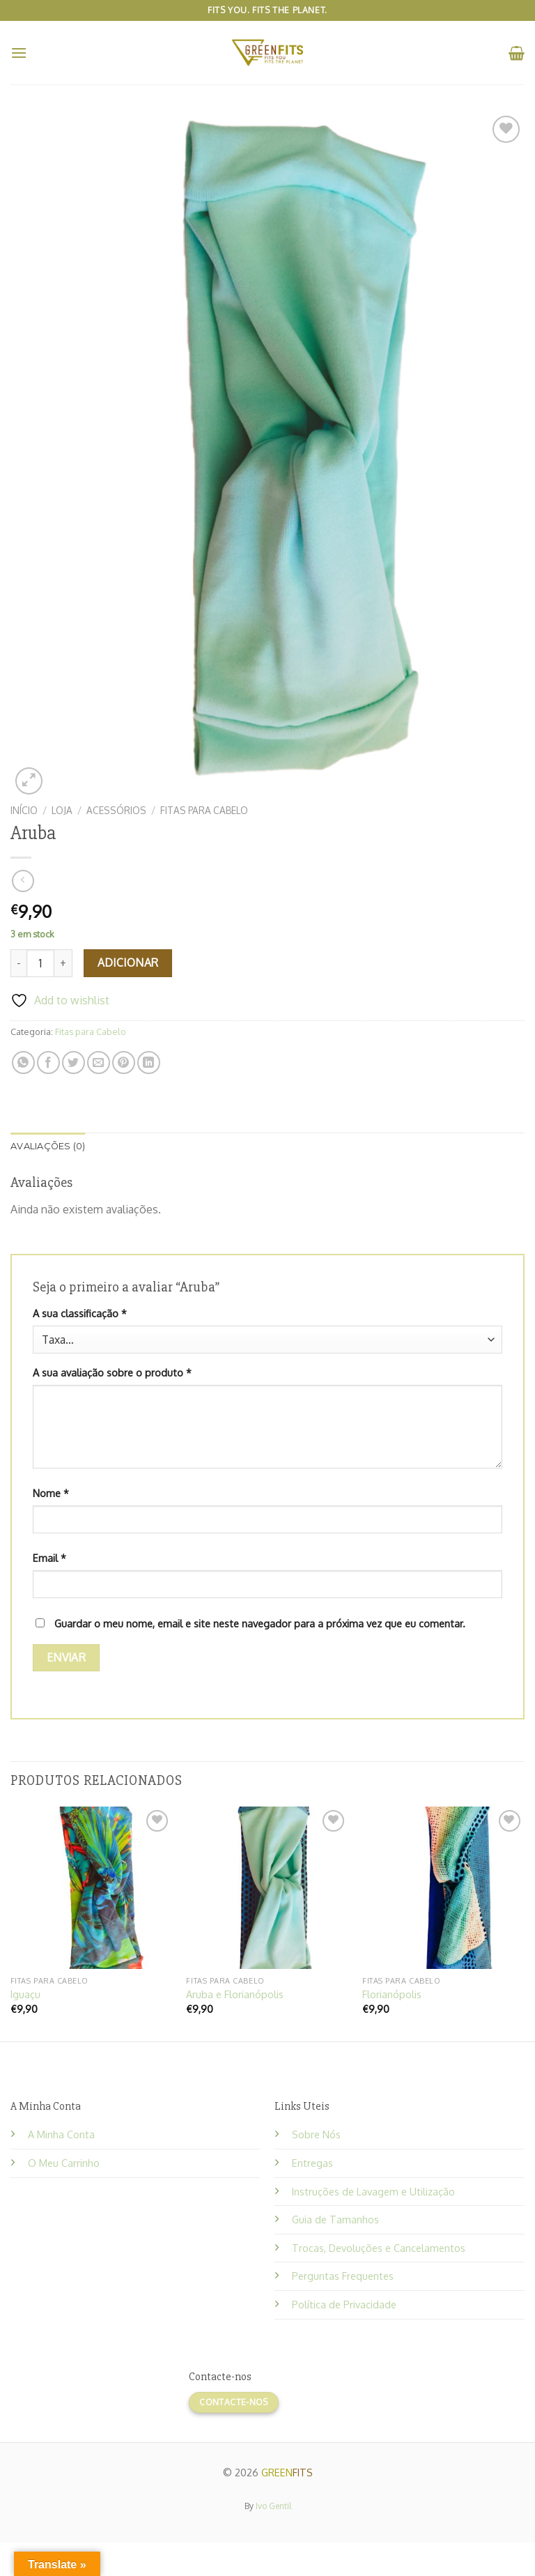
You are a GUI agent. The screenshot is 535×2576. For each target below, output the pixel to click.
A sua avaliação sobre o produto (112, 1372)
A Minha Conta (61, 2134)
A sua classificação (80, 1313)
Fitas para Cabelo (204, 810)
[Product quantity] (40, 963)
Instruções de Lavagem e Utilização (373, 2191)
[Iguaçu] (91, 1888)
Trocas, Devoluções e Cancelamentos (378, 2247)
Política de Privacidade (344, 2304)
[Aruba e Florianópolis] (267, 1888)
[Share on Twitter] (73, 1062)
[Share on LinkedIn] (148, 1062)
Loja (62, 810)
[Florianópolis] (443, 1888)
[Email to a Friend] (98, 1062)
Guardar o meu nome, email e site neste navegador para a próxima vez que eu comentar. (259, 1623)
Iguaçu (25, 1994)
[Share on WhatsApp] (23, 1062)
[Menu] (18, 53)
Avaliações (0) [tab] (48, 1146)
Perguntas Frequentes (343, 2275)
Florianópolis (391, 1994)
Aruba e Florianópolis (235, 1994)
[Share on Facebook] (48, 1062)
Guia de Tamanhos (335, 2219)
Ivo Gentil (273, 2506)
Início (24, 810)
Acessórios (116, 810)
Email (49, 1557)
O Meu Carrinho (64, 2162)
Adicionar (128, 962)
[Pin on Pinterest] (123, 1062)
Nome (51, 1493)
